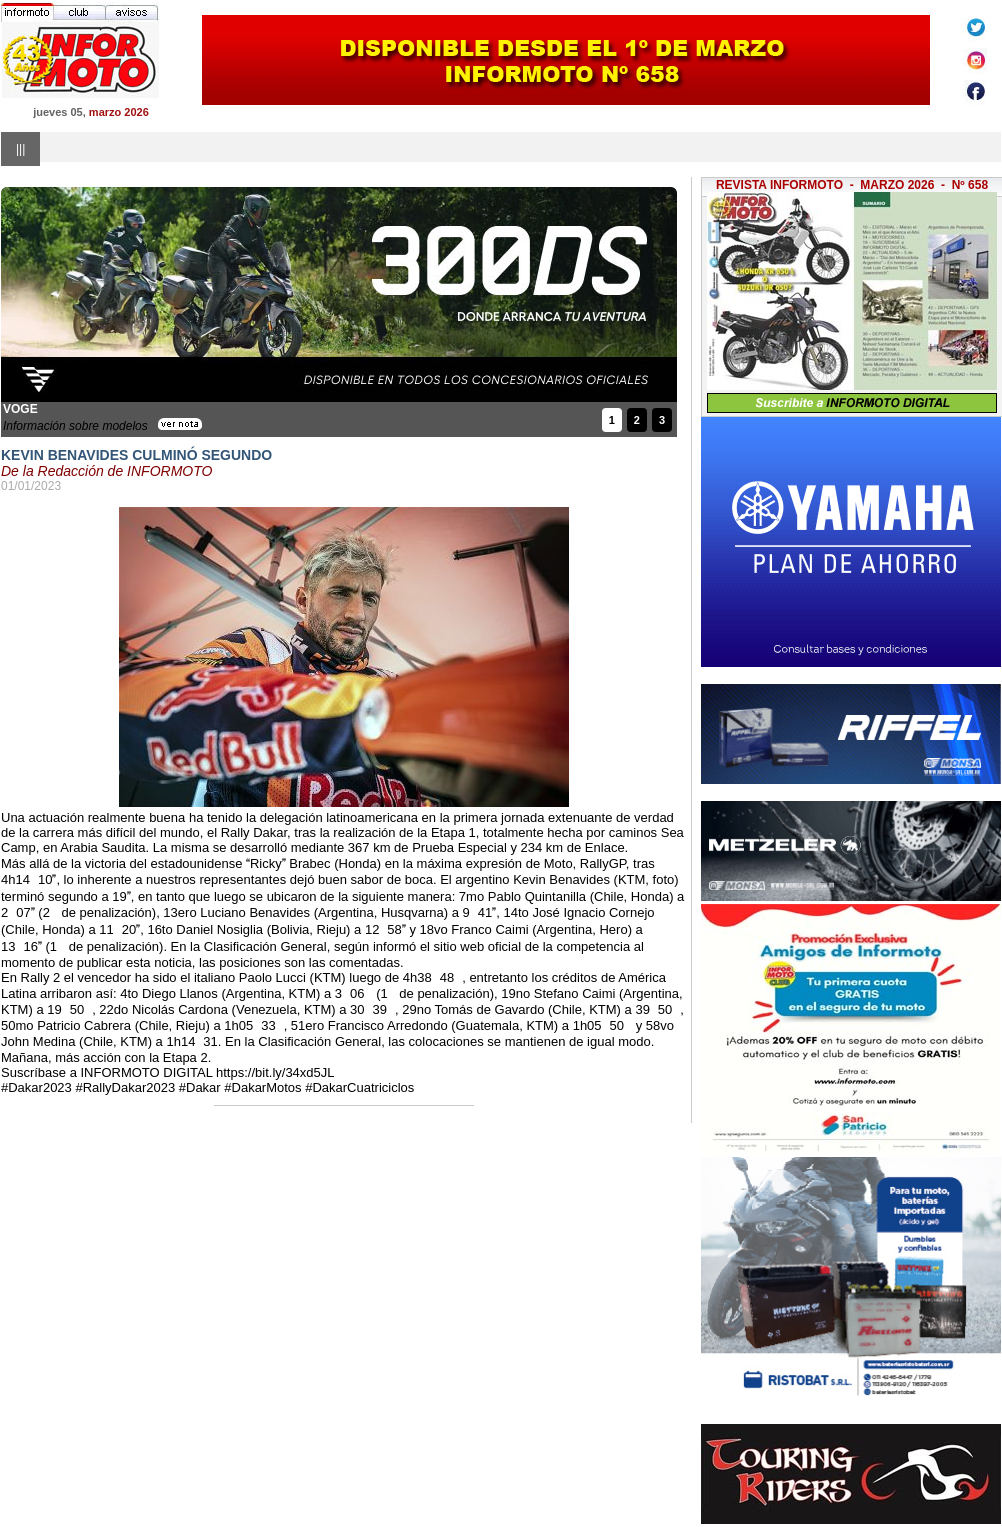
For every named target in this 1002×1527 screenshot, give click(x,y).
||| (20, 149)
